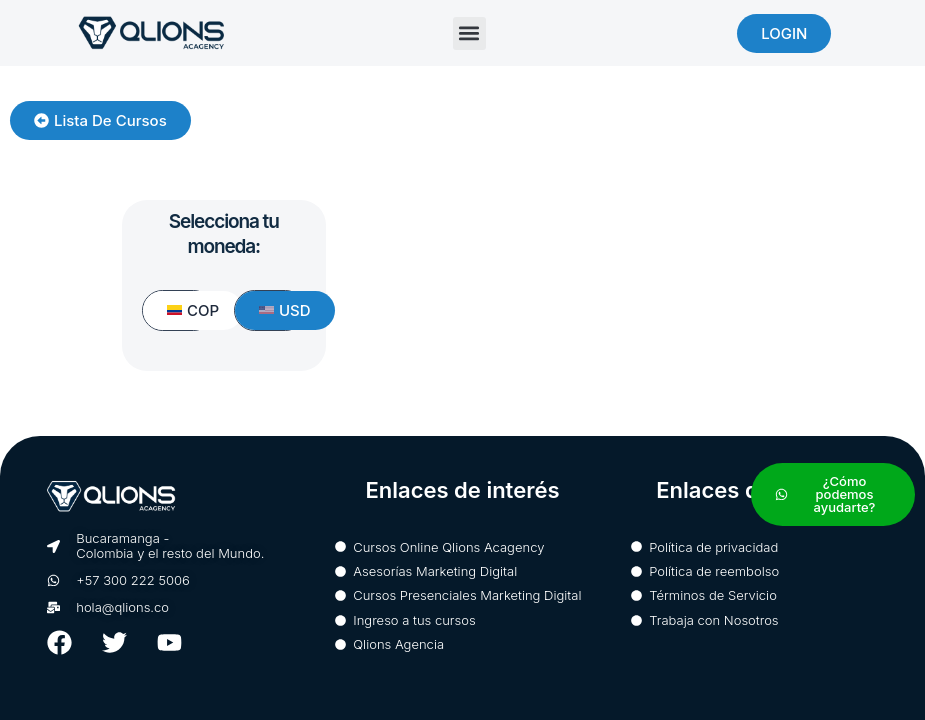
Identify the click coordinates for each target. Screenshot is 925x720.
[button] (469, 33)
